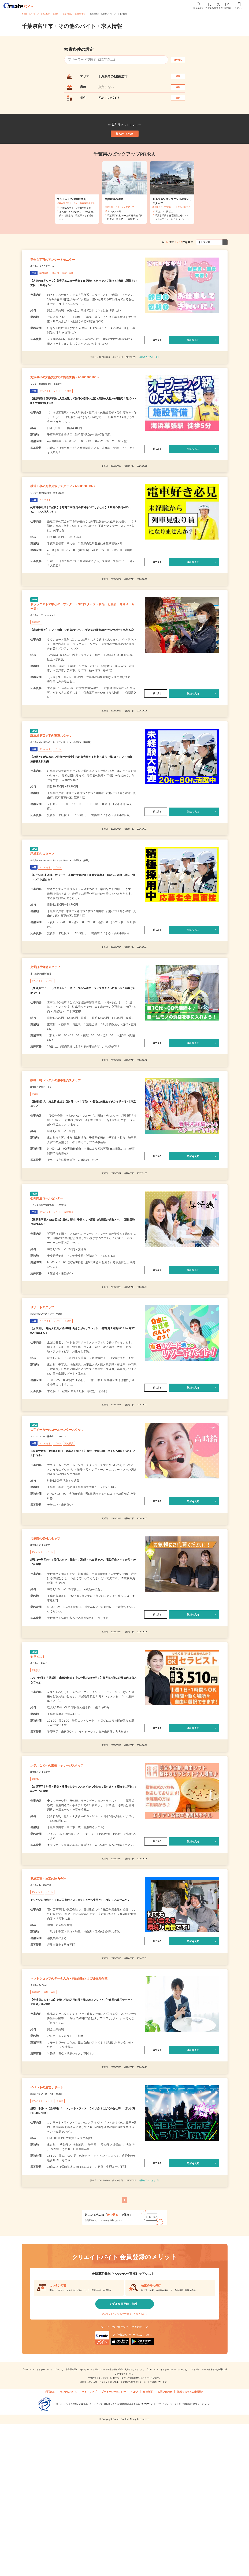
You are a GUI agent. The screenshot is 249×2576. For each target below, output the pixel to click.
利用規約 (50, 2541)
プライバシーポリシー (113, 2541)
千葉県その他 (66, 14)
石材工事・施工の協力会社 (57, 2002)
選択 (181, 78)
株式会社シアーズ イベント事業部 (54, 2240)
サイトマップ (89, 2541)
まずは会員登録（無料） (124, 2450)
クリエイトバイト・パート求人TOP (36, 14)
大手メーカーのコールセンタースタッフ (72, 1526)
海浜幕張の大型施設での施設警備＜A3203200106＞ (83, 405)
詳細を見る (193, 363)
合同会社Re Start (42, 2124)
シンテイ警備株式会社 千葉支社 (53, 414)
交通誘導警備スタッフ (53, 1036)
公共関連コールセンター (55, 1280)
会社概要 (148, 2541)
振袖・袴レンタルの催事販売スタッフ (69, 1156)
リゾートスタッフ (49, 1396)
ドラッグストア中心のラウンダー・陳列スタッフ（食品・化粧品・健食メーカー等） (81, 649)
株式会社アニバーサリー (47, 1164)
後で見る (155, 363)
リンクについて (68, 2541)
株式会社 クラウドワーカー (49, 289)
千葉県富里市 (80, 14)
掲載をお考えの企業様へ (190, 2541)
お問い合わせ (165, 2541)
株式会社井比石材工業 (46, 2011)
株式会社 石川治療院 (45, 1650)
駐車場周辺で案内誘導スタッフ (62, 790)
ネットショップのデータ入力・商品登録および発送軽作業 (81, 2112)
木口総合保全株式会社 (46, 1044)
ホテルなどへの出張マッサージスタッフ (72, 1882)
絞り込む (181, 59)
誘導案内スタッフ (48, 915)
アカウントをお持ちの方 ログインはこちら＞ (124, 2461)
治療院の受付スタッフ (53, 1641)
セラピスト (42, 1766)
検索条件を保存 (124, 147)
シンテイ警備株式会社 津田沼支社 (55, 529)
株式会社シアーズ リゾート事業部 (54, 1405)
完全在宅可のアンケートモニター (65, 280)
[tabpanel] (124, 209)
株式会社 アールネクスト (49, 661)
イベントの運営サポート (56, 2231)
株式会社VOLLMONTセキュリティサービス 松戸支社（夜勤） (75, 924)
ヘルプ (134, 2541)
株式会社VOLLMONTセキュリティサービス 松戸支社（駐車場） (76, 799)
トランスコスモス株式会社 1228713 (56, 1289)
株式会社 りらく (42, 1775)
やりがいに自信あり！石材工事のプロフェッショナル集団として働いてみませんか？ (83, 2026)
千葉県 (55, 14)
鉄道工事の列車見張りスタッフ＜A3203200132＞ (81, 520)
